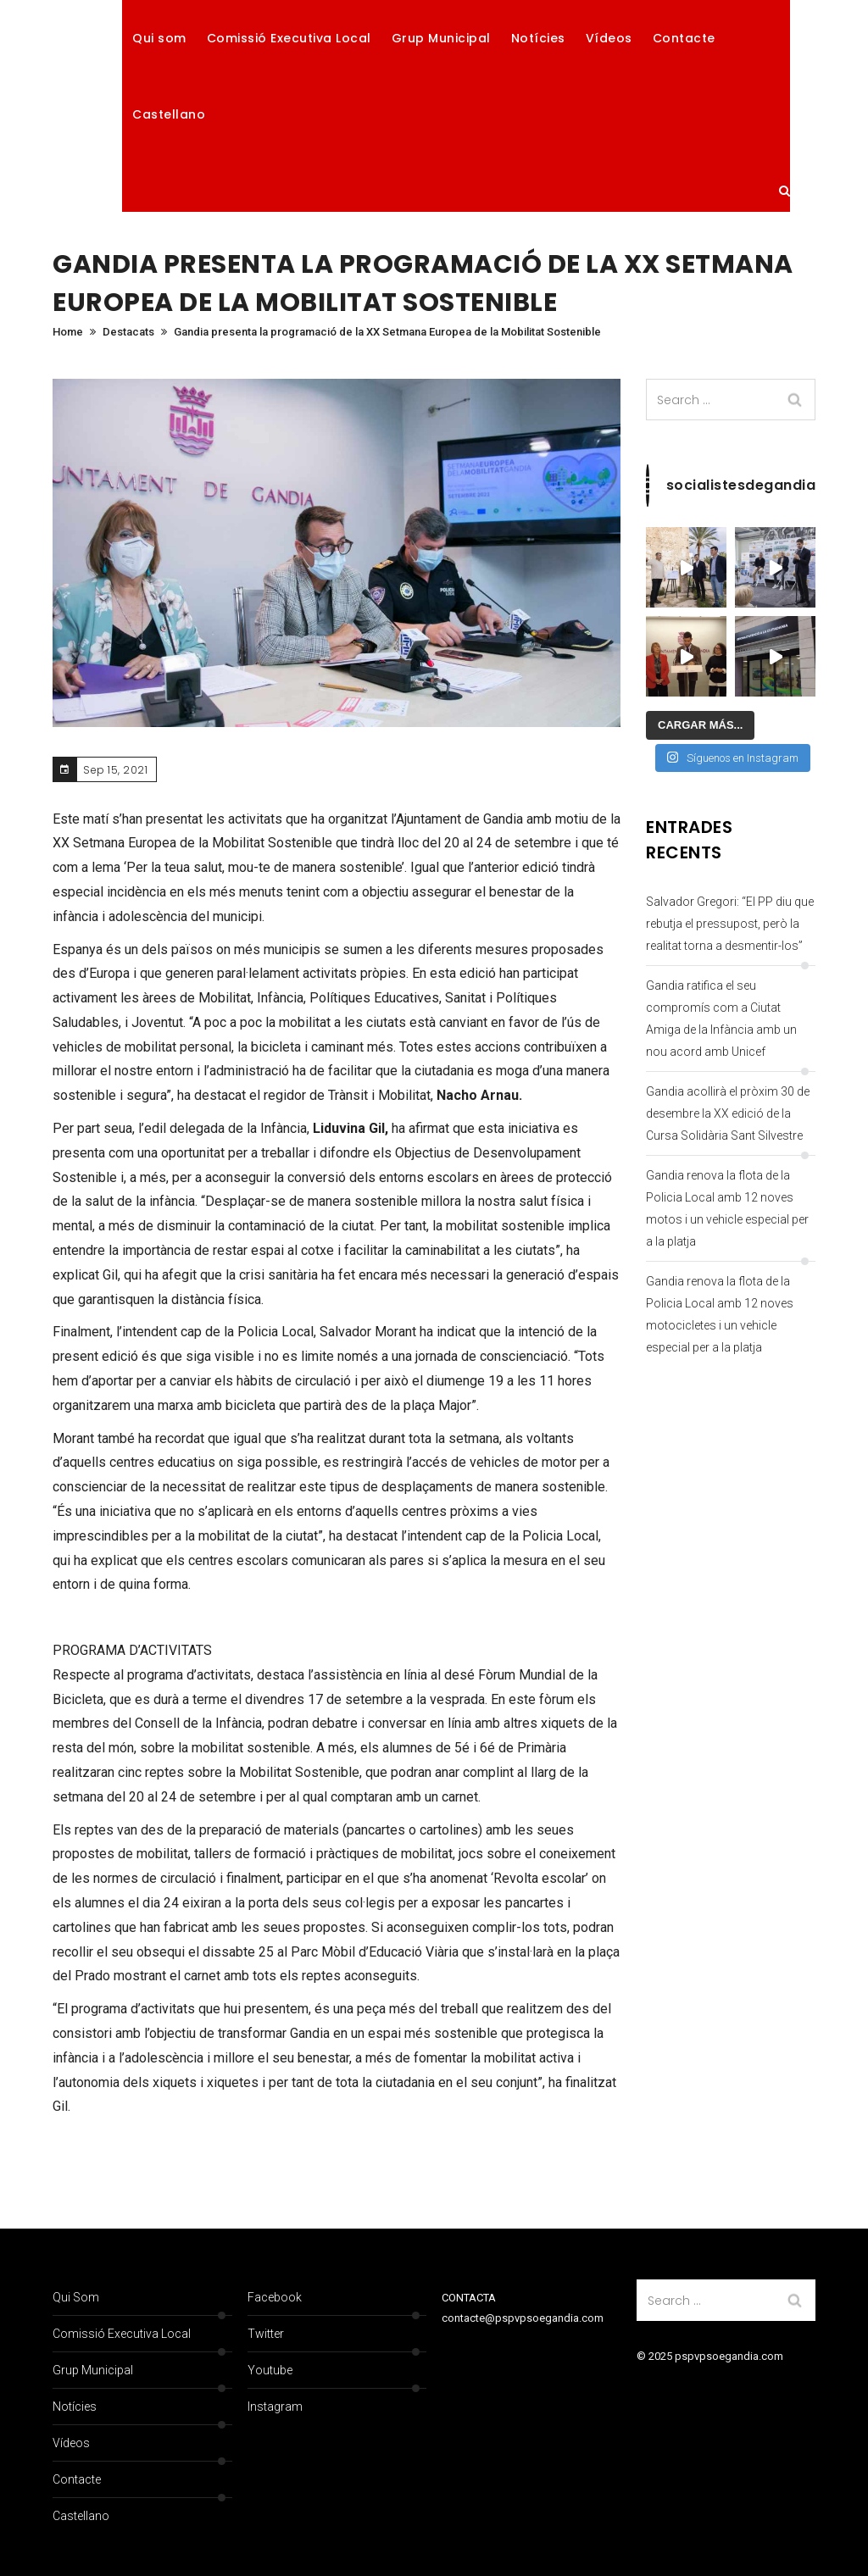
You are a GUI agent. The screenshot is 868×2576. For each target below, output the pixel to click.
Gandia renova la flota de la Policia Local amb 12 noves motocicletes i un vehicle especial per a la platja (719, 1314)
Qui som (159, 38)
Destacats (128, 331)
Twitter (266, 2333)
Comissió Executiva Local (289, 38)
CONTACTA (469, 2297)
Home (68, 331)
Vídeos (609, 38)
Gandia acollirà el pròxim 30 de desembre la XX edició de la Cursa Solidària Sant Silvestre (728, 1113)
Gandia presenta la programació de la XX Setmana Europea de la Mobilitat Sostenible (387, 331)
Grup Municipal (441, 38)
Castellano (168, 114)
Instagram (275, 2406)
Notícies (538, 38)
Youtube (270, 2370)
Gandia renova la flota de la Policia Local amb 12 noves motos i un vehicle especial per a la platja (727, 1208)
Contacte (684, 38)
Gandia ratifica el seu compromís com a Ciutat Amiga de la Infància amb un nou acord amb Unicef (721, 1018)
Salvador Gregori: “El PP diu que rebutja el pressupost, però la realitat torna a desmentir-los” (730, 923)
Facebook (275, 2297)
